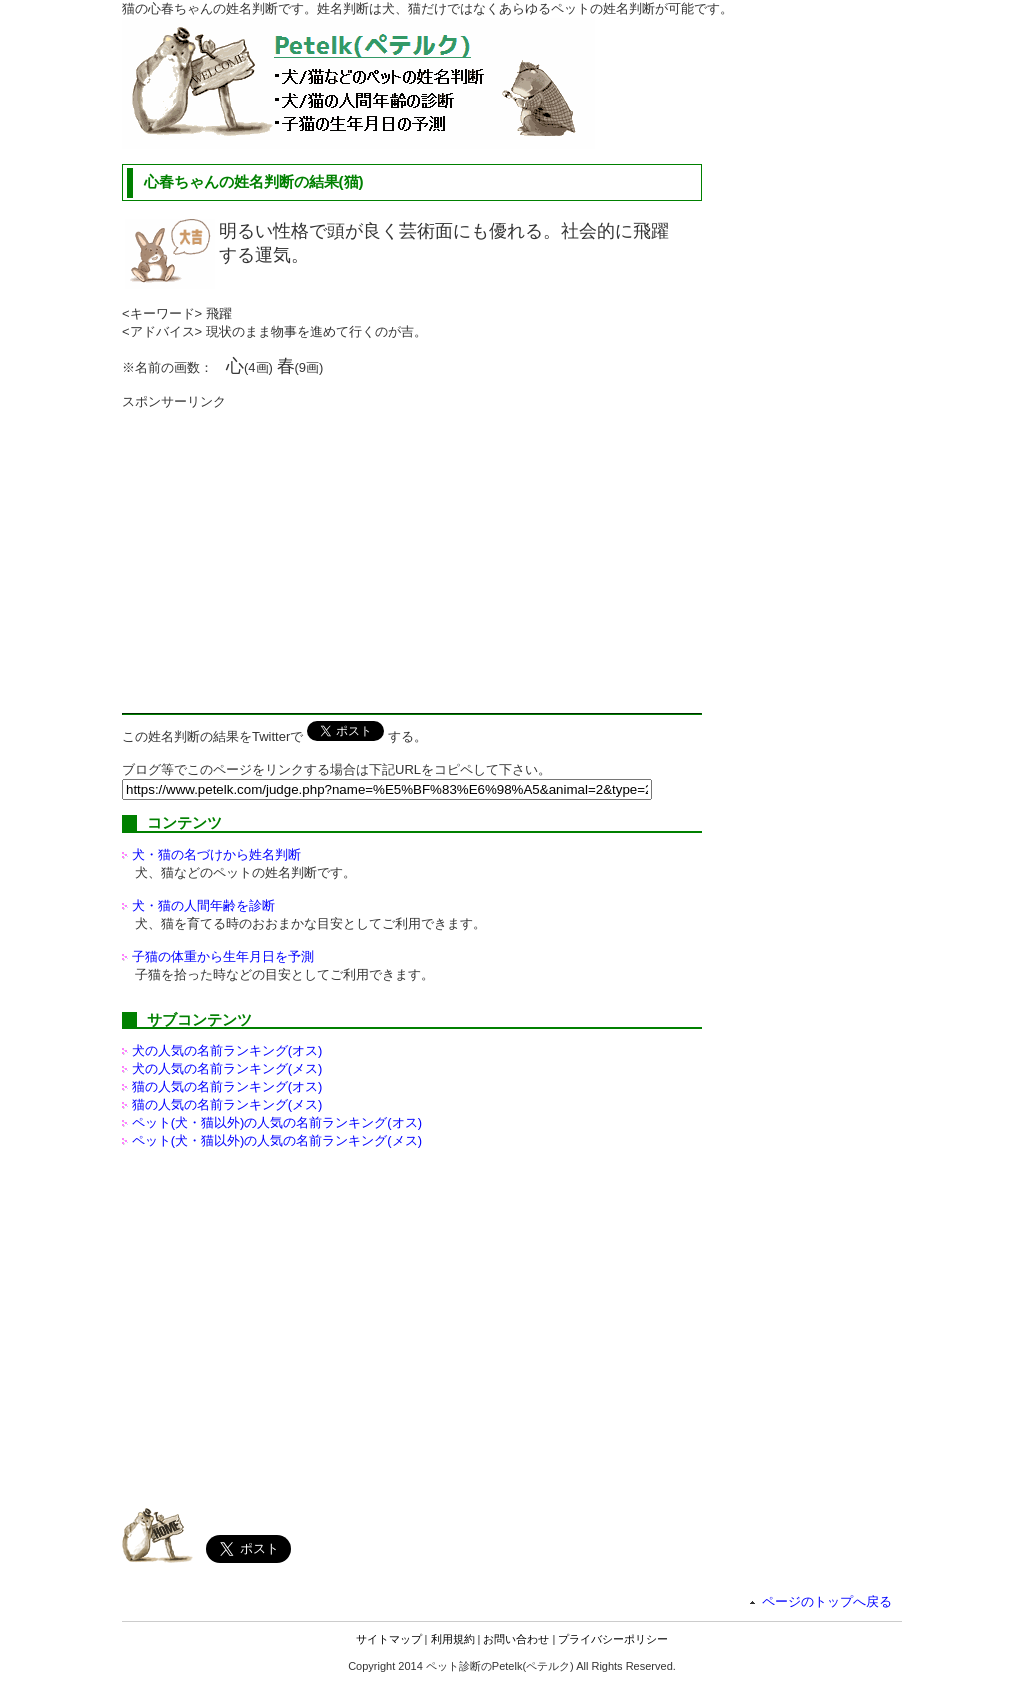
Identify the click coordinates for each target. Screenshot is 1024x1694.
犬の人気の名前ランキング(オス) (227, 1050)
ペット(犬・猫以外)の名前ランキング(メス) (277, 1140)
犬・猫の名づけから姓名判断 (216, 854)
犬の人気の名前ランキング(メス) (227, 1068)
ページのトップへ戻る (827, 1601)
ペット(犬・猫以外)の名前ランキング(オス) (277, 1122)
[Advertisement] (290, 551)
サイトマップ (389, 1639)
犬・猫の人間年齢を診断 (203, 905)
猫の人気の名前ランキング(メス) (227, 1104)
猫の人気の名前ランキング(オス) (227, 1086)
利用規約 (453, 1639)
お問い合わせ (516, 1639)
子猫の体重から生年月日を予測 (223, 956)
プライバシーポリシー (613, 1639)
